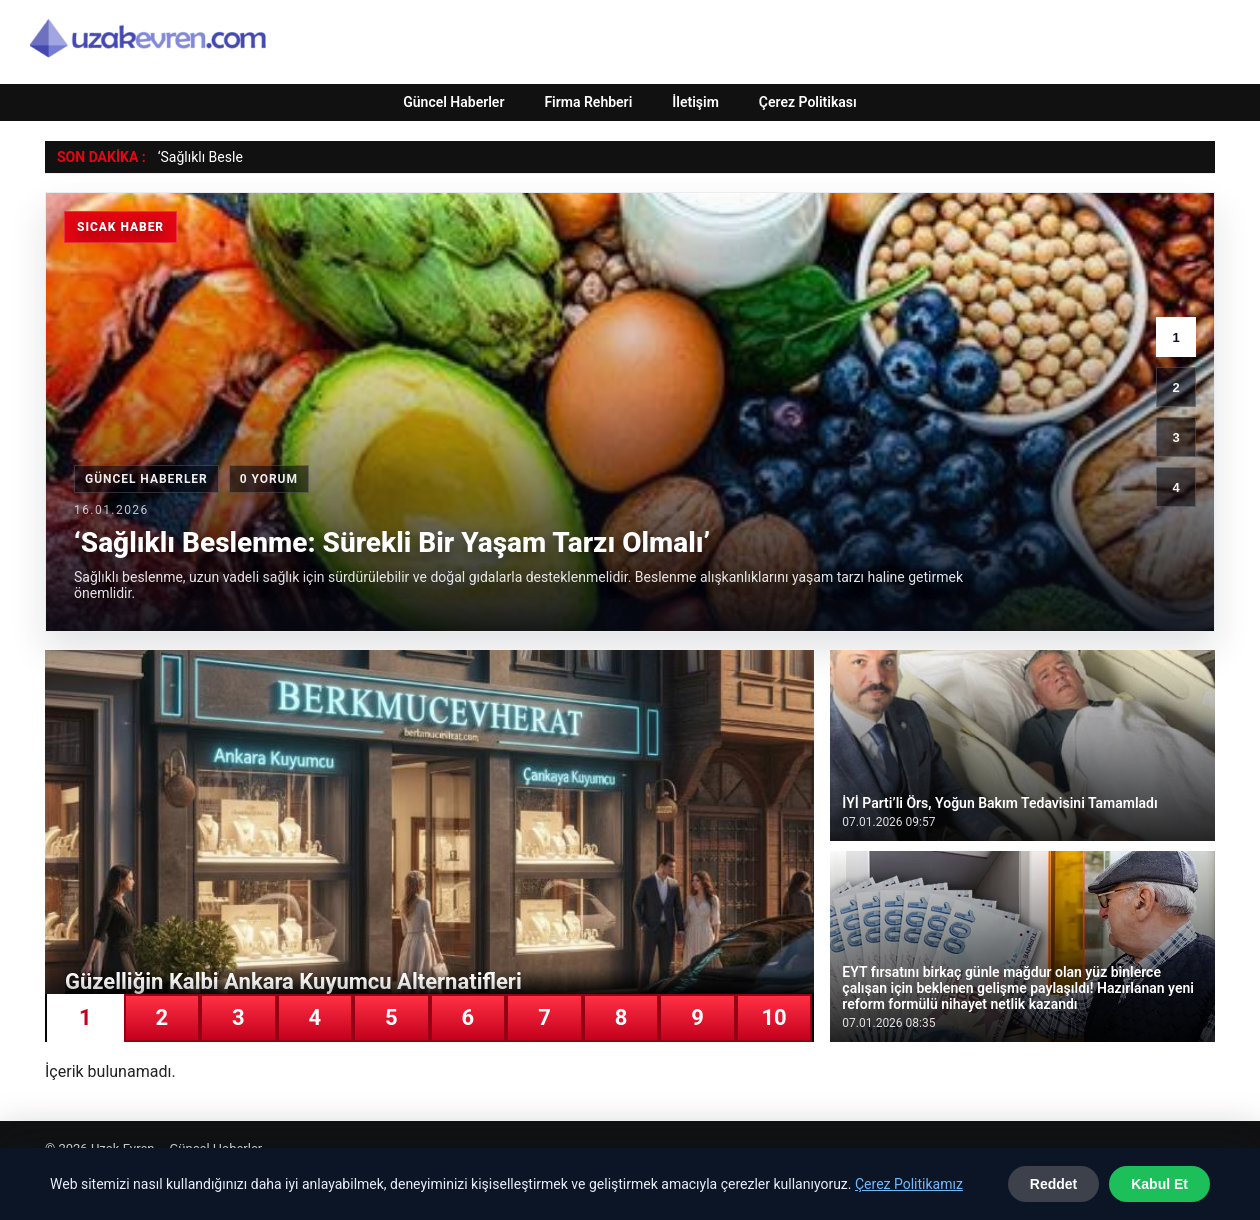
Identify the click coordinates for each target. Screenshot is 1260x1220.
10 (773, 1017)
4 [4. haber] (1175, 487)
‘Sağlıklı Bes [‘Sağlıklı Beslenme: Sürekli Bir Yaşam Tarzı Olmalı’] (195, 157)
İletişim (695, 102)
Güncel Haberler (453, 102)
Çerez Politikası (808, 102)
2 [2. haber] (1175, 387)
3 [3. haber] (1175, 437)
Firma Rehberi (588, 102)
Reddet (1053, 1184)
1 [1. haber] (1175, 337)
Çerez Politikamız (909, 1184)
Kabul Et (1159, 1184)
